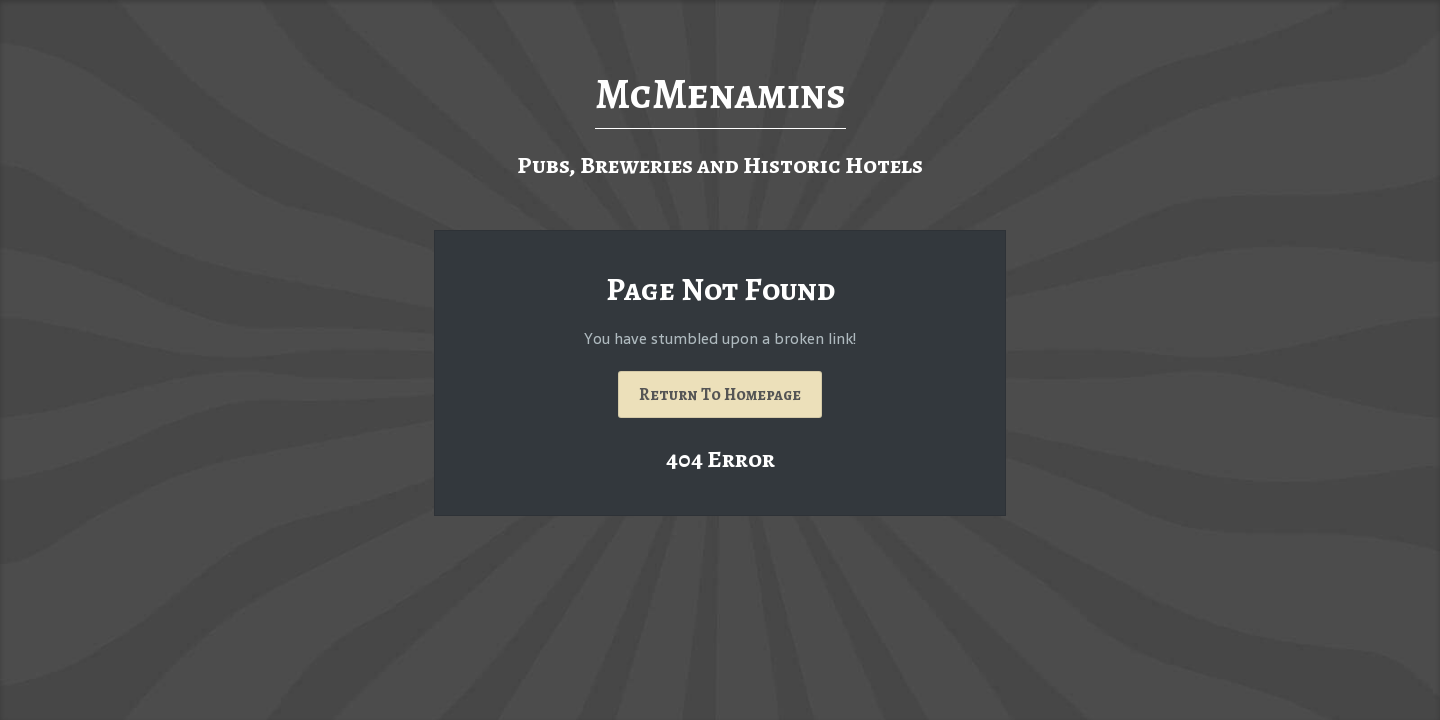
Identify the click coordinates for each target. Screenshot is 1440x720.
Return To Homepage (720, 394)
